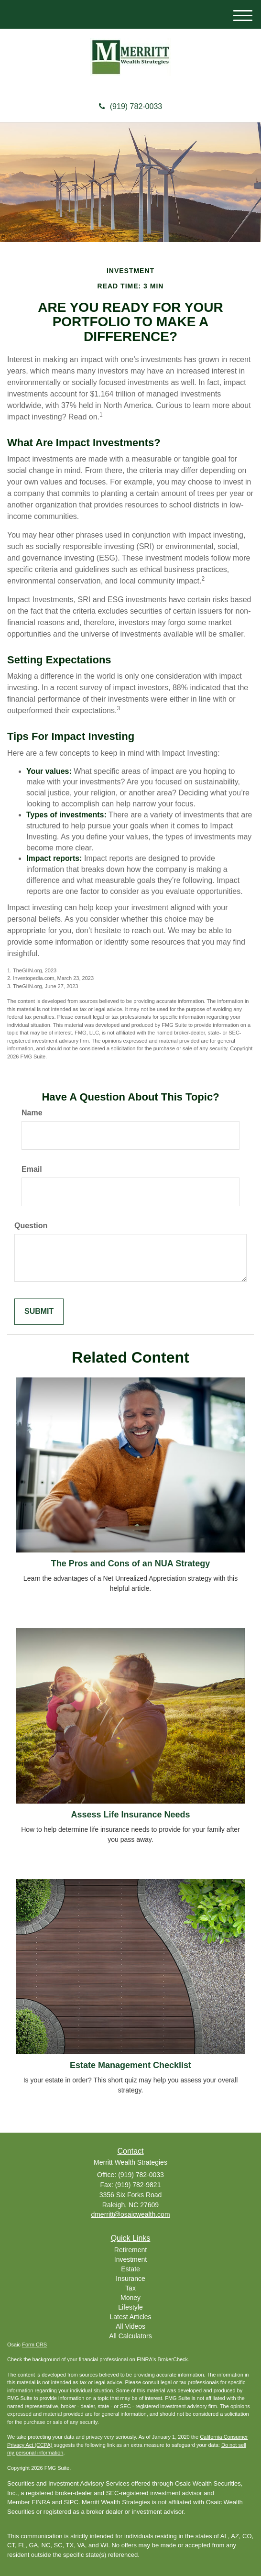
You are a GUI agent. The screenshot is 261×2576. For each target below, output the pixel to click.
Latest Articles (130, 2317)
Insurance (130, 2278)
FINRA (42, 2502)
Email (32, 1169)
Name (32, 1113)
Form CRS (34, 2344)
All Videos (130, 2326)
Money (130, 2297)
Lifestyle (130, 2307)
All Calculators (130, 2336)
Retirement (130, 2250)
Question (30, 1226)
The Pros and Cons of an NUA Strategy (130, 1563)
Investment (130, 2259)
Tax (130, 2288)
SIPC (71, 2502)
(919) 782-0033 (130, 106)
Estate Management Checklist (130, 2065)
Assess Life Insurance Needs (130, 1814)
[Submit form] (39, 1312)
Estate (130, 2269)
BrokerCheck (173, 2359)
